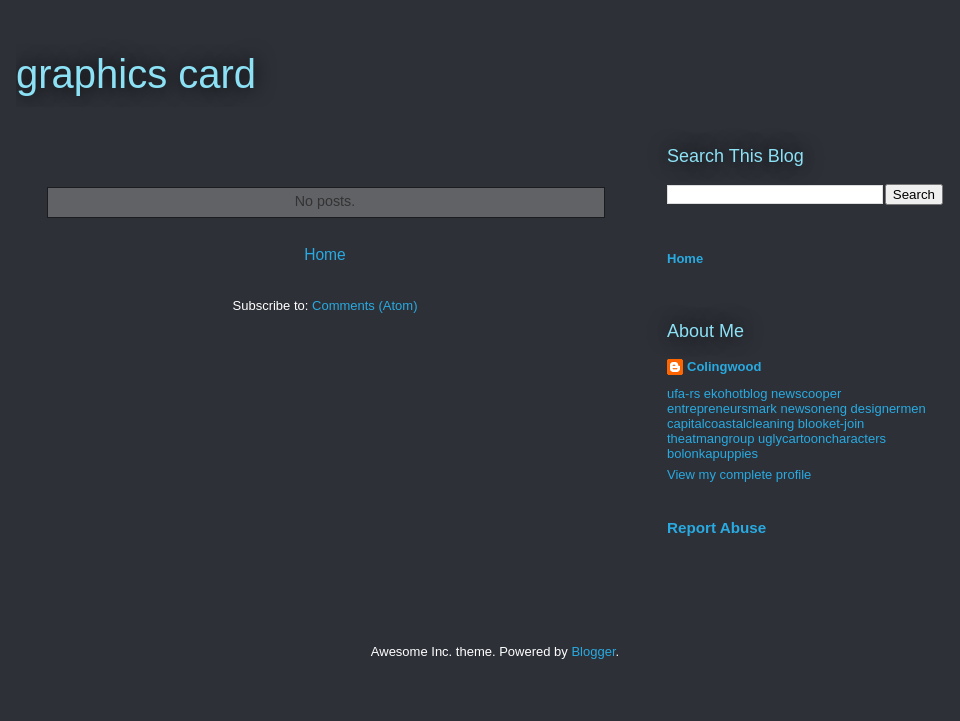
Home (325, 254)
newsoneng (813, 408)
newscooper (806, 393)
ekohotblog (736, 393)
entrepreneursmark (722, 408)
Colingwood (724, 366)
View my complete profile (739, 474)
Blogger (593, 651)
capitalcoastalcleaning (730, 423)
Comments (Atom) (364, 305)
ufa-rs (683, 393)
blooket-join (831, 423)
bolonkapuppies (712, 453)
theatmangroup (710, 438)
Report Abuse (716, 527)
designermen (888, 408)
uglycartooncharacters (822, 438)
